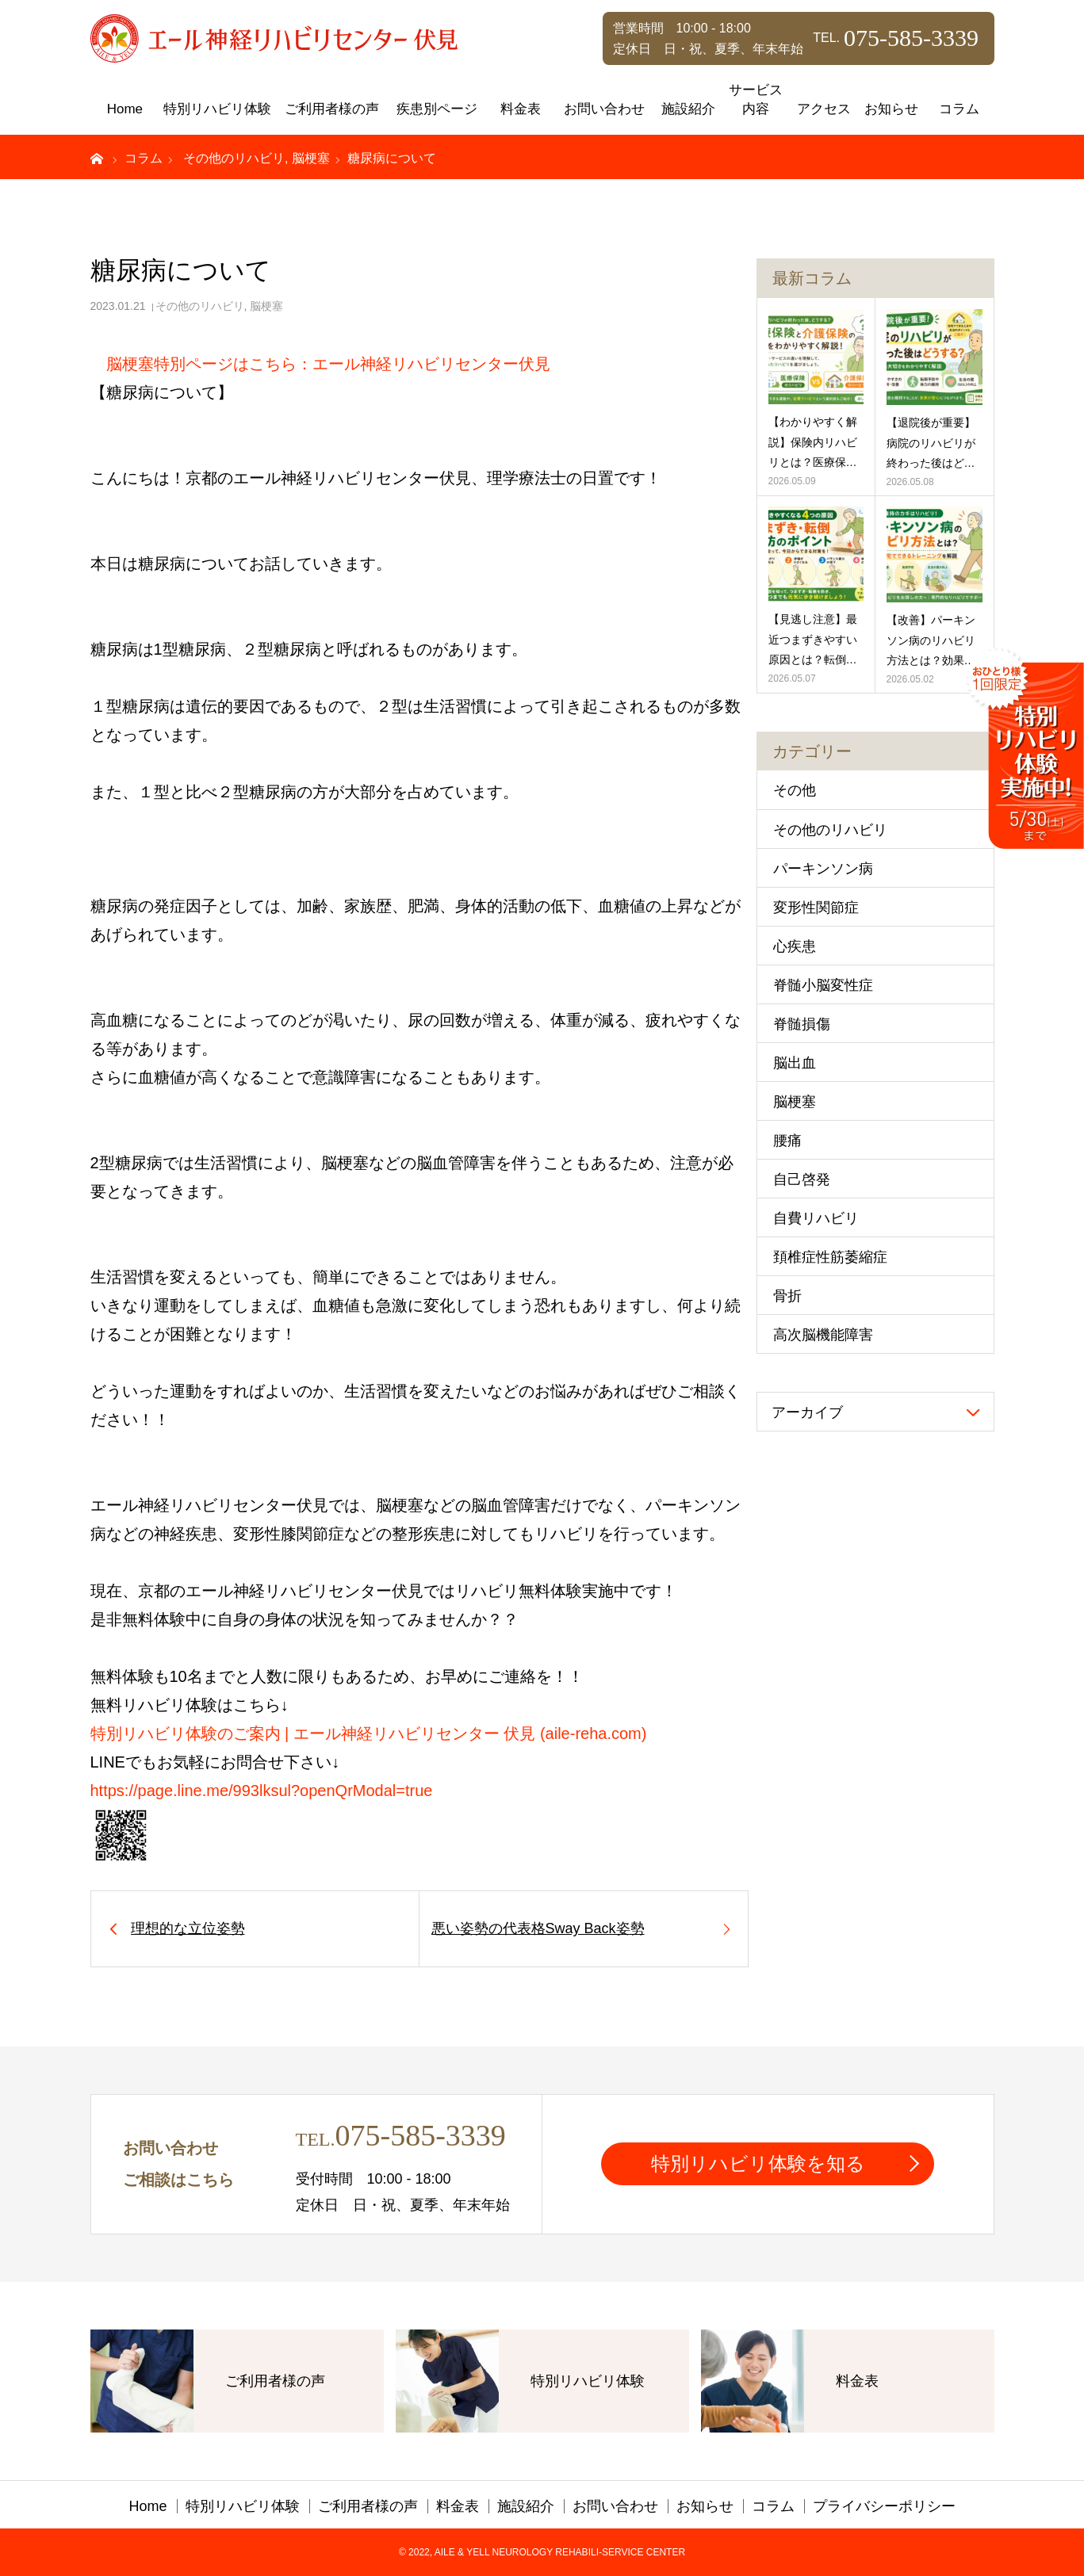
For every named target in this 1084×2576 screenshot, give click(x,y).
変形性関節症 (816, 907)
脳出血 (794, 1063)
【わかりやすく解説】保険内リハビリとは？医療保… (812, 441)
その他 (794, 790)
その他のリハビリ (199, 306)
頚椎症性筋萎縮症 (830, 1257)
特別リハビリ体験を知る (758, 2163)
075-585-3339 (420, 2135)
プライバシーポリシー (884, 2506)
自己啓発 (801, 1179)
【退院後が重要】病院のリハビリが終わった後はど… (931, 442)
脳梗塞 (266, 306)
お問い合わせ (604, 109)
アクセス (824, 109)
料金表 (520, 109)
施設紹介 (688, 109)
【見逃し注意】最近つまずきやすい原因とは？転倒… (812, 639)
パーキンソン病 (823, 869)
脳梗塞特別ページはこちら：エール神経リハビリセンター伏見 (328, 364)
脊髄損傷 (801, 1024)
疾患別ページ (436, 109)
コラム (959, 109)
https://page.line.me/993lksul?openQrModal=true (261, 1790)
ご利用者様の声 (332, 109)
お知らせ (891, 109)
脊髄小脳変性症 (823, 985)
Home (125, 109)
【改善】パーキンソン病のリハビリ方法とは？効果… (931, 639)
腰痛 (787, 1140)
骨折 (787, 1296)
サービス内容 (756, 99)
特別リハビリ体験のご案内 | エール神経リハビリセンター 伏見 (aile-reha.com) (368, 1733)
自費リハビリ (816, 1218)
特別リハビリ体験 (217, 109)
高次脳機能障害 (823, 1335)
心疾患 (794, 946)
